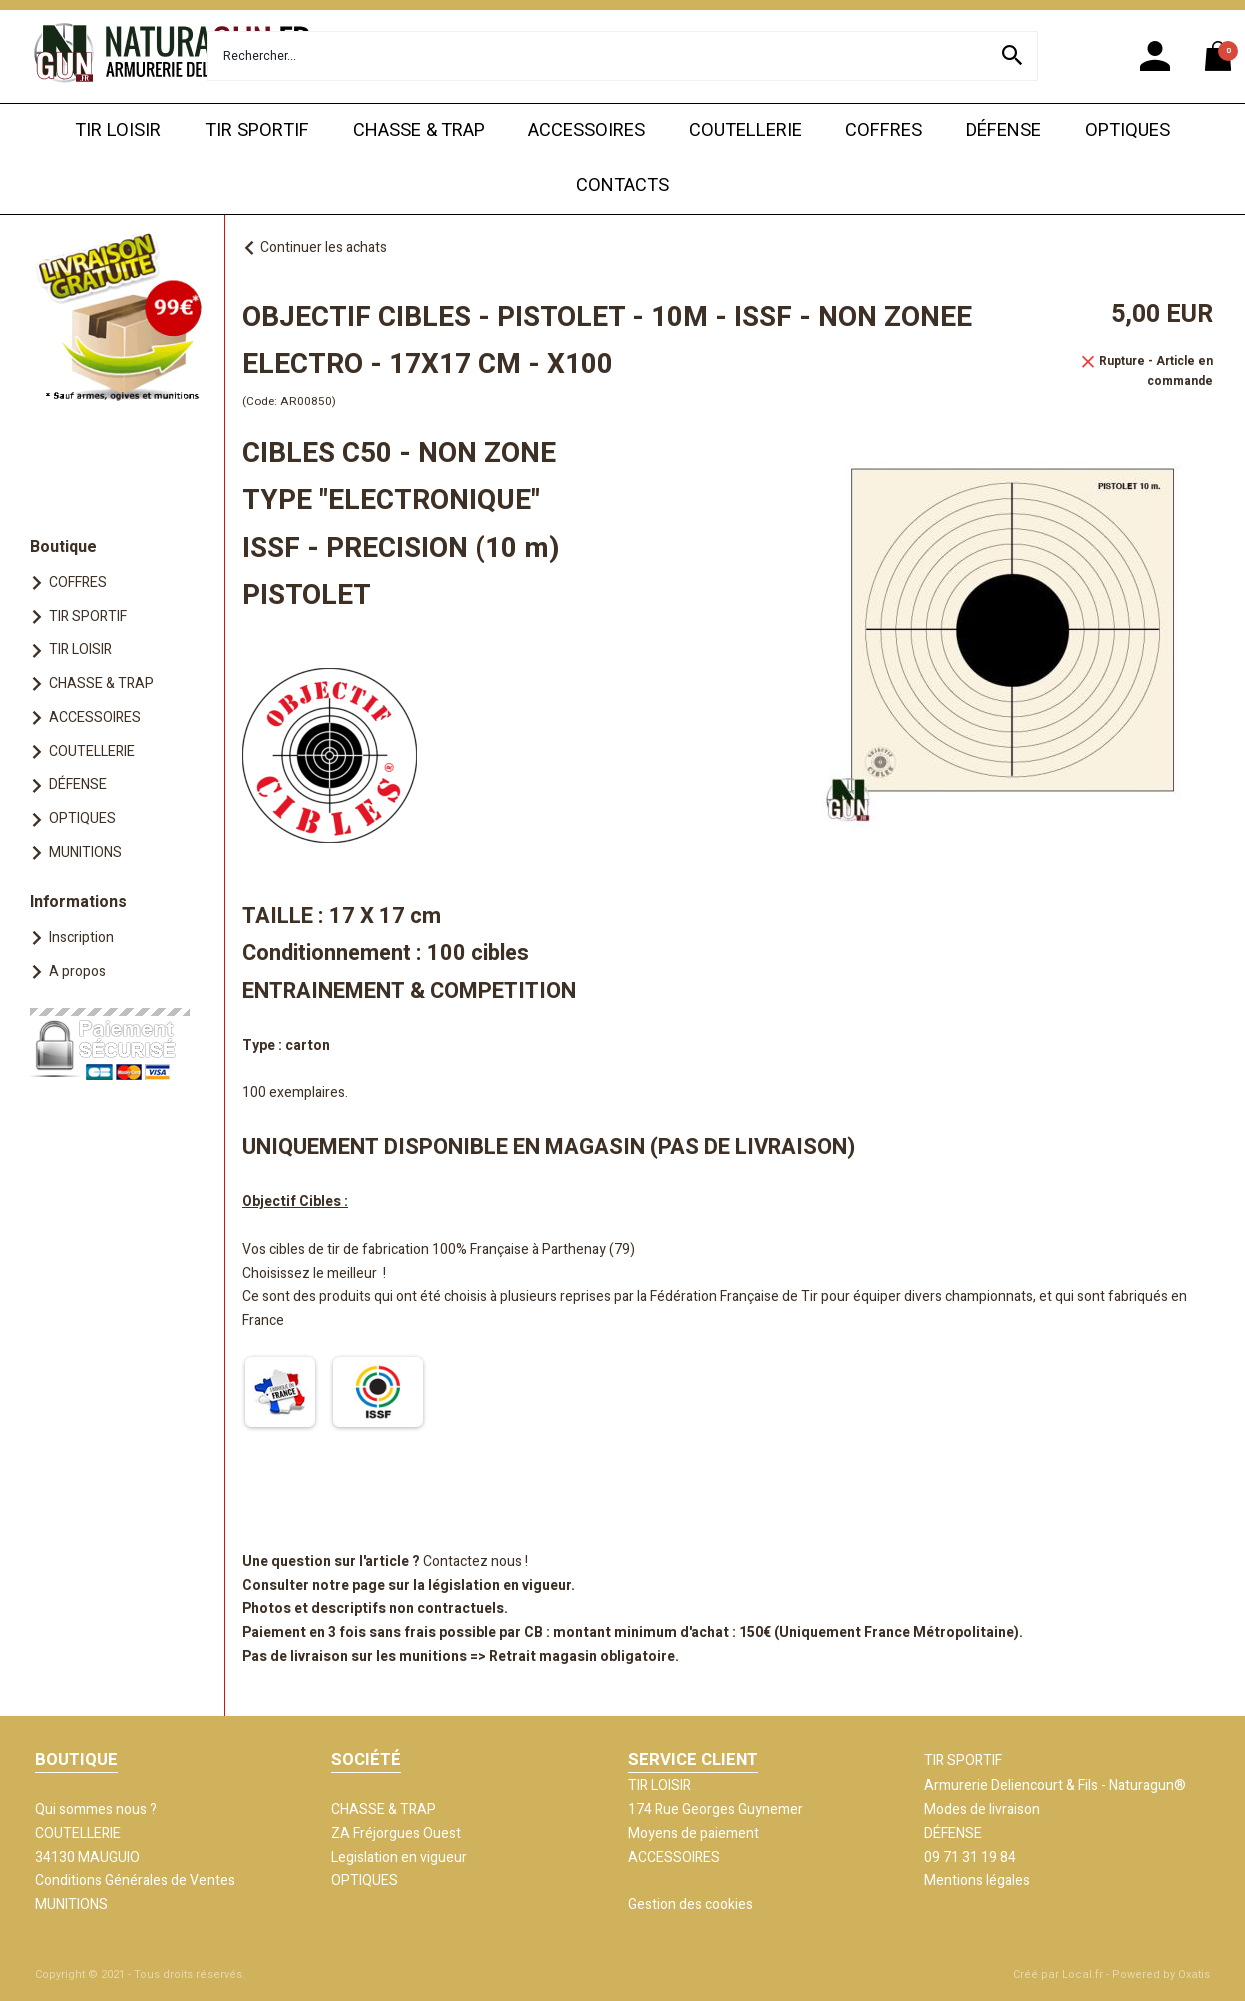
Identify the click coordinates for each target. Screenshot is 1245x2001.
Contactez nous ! (475, 1561)
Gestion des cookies (690, 1904)
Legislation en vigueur (399, 1857)
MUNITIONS (85, 852)
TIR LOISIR (118, 130)
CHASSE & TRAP (419, 130)
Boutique (63, 547)
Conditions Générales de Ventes (135, 1880)
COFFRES (883, 130)
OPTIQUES (1127, 130)
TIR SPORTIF (257, 130)
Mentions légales (977, 1880)
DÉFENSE (1003, 130)
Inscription (81, 937)
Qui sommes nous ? (96, 1809)
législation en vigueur (499, 1585)
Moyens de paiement (693, 1833)
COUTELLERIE (745, 130)
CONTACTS (622, 185)
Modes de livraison (982, 1809)
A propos (77, 971)
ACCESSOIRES (586, 130)
